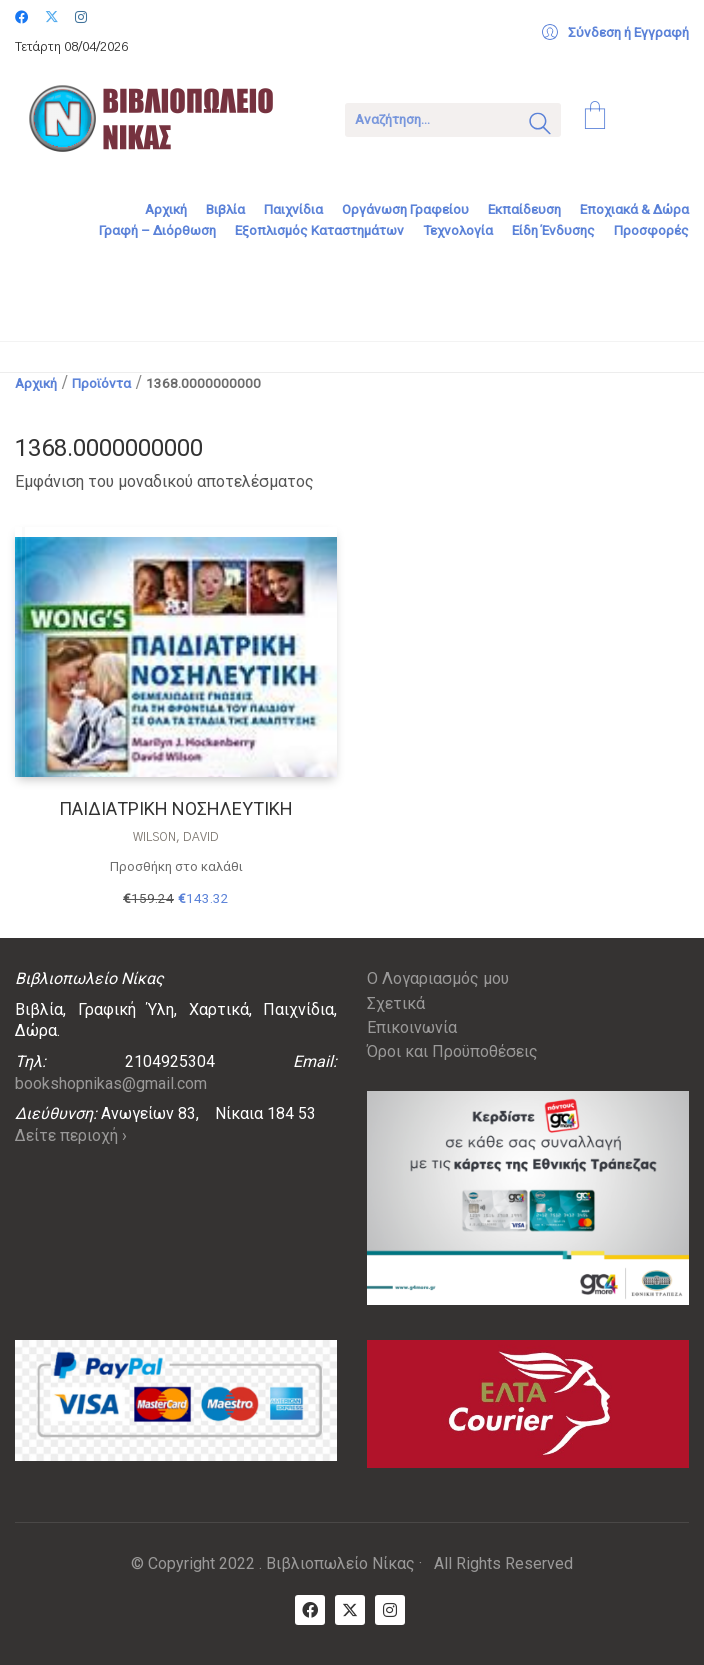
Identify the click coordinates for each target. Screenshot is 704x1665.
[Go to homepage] (165, 118)
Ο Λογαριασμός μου (438, 978)
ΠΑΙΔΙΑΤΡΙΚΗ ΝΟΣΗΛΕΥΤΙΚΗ (176, 808)
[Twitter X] (350, 1610)
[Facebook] (310, 1610)
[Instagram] (390, 1610)
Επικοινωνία (412, 1027)
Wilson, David (176, 837)
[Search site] (540, 126)
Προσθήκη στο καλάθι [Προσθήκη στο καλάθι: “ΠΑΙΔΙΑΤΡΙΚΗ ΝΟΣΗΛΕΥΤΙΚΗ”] (176, 866)
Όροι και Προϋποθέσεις (452, 1051)
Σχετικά (396, 1003)
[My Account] (615, 33)
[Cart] (595, 118)
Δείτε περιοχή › (71, 1135)
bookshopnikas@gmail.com (111, 1083)
